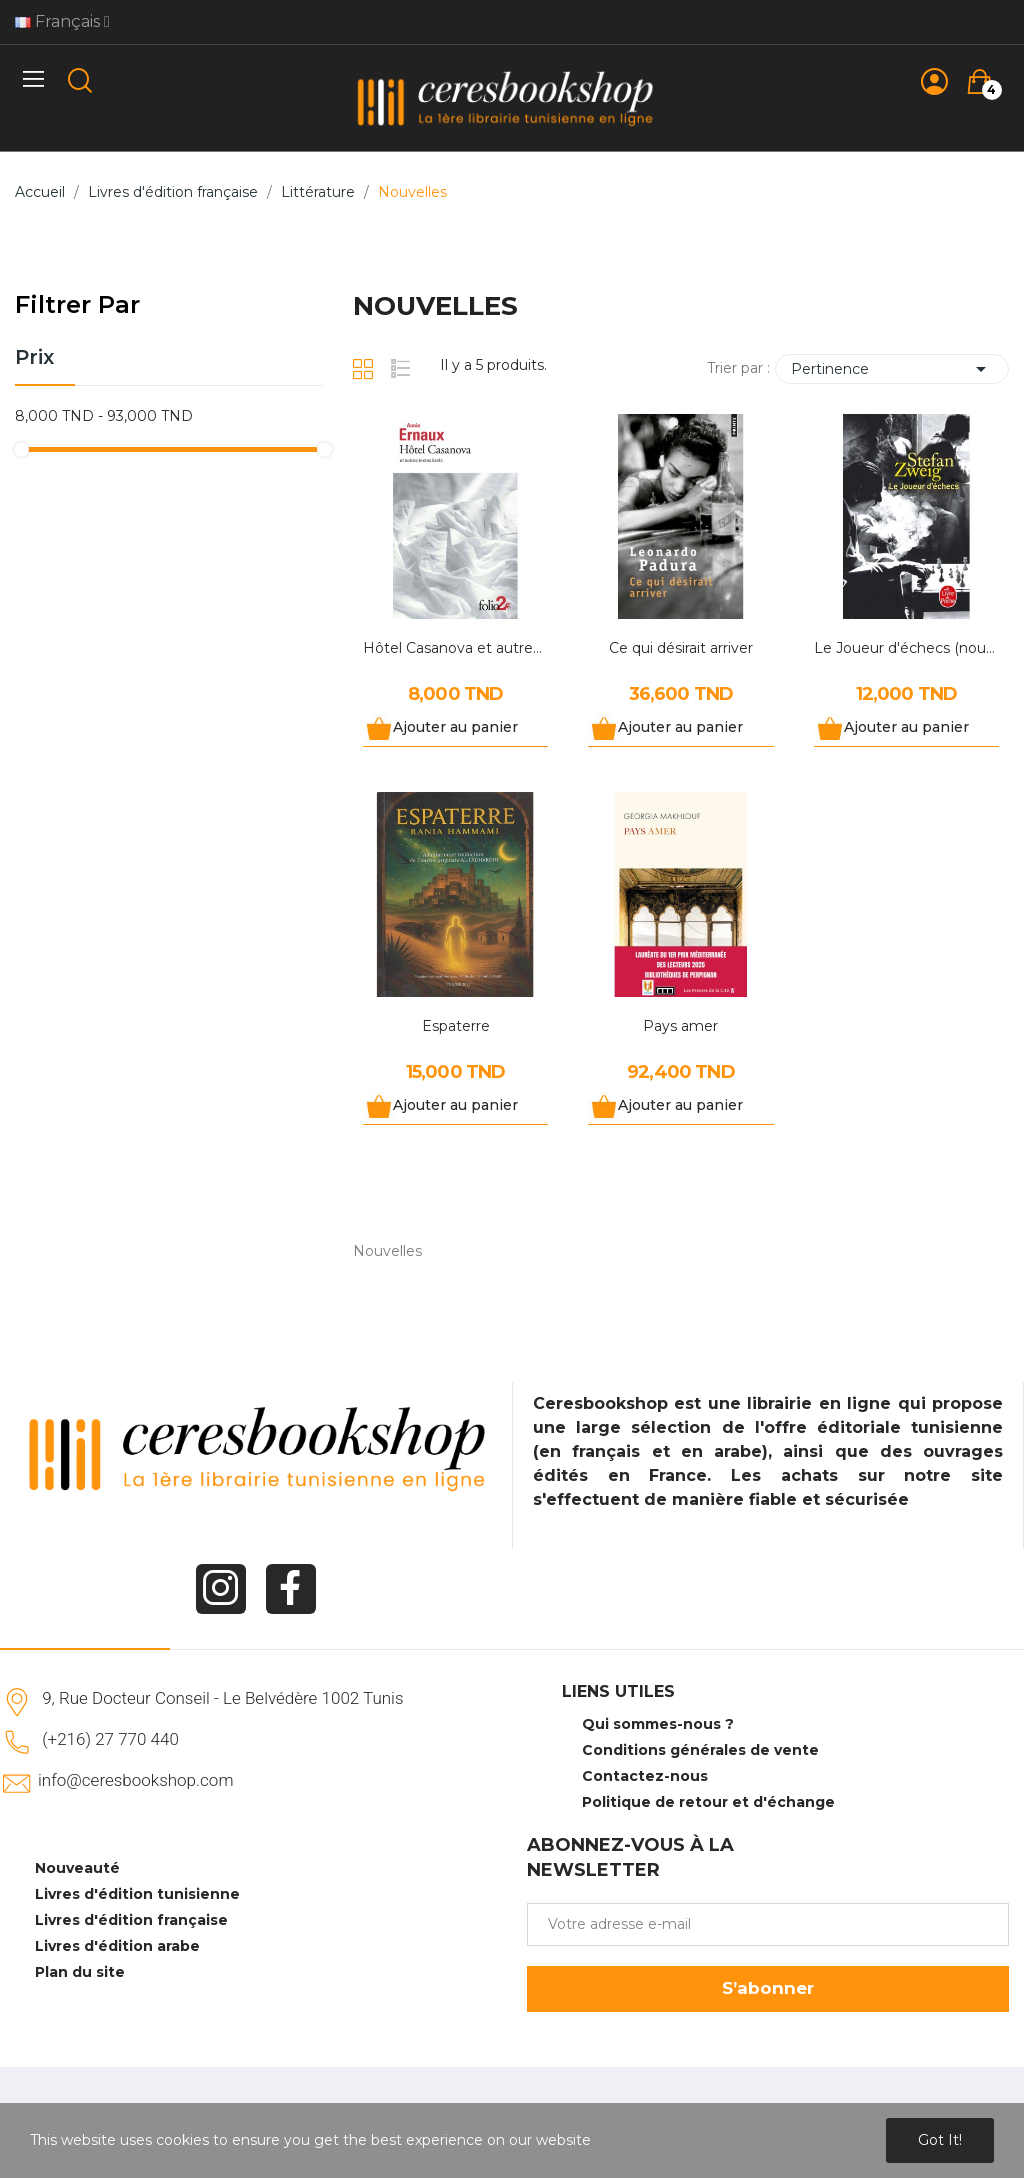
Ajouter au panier (455, 727)
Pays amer (680, 1026)
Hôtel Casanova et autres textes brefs (455, 648)
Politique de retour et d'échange (708, 1802)
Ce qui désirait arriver (681, 648)
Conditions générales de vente (700, 1750)
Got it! (940, 2140)
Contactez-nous (645, 1776)
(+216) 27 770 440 (110, 1739)
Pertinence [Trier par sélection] (892, 369)
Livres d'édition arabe (117, 1946)
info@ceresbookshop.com (135, 1780)
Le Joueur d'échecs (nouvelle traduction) (906, 648)
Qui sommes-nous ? (658, 1724)
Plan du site (80, 1972)
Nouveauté (77, 1868)
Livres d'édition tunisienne (137, 1894)
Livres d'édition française (131, 1920)
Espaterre (456, 1026)
